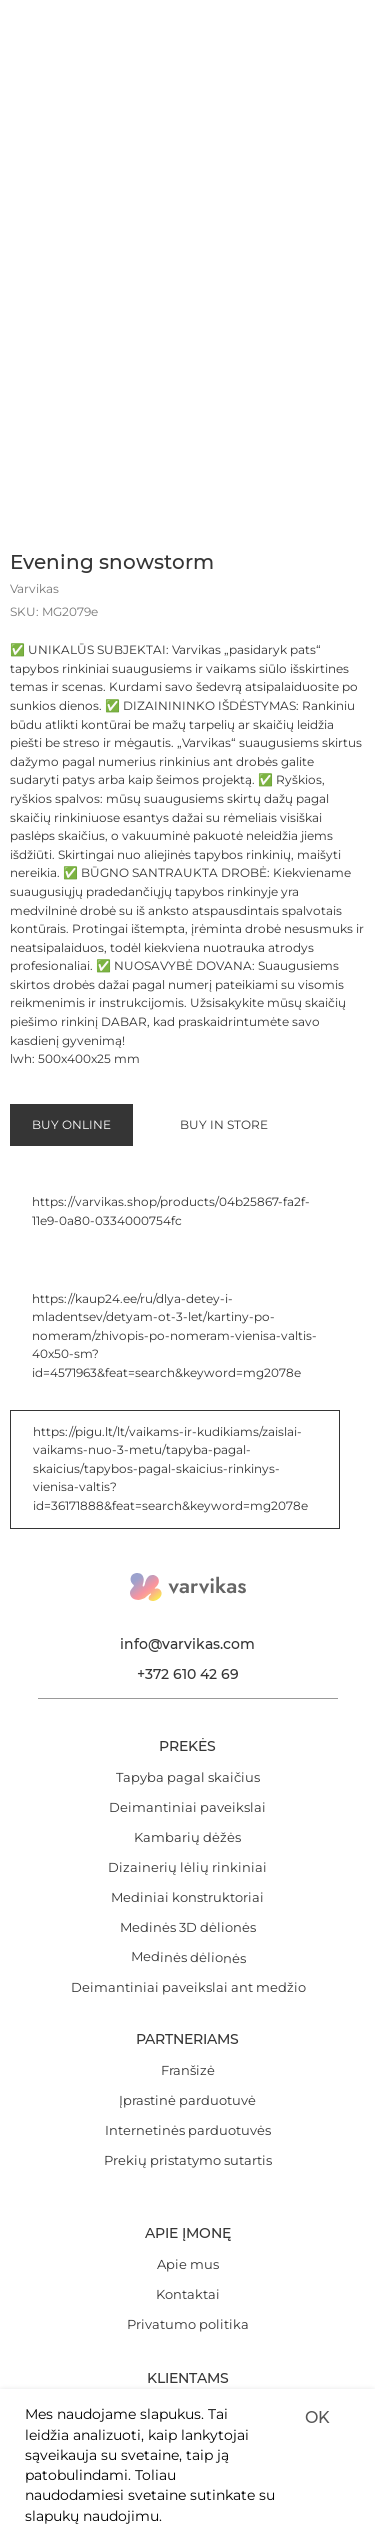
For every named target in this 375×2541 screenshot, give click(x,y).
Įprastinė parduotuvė (187, 1640)
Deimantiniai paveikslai (187, 1347)
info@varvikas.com (187, 1184)
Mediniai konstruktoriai (187, 1437)
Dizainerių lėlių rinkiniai (187, 1407)
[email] (188, 2183)
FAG (187, 2049)
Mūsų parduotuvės (188, 1953)
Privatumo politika (188, 1864)
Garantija (188, 2017)
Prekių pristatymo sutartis (188, 1700)
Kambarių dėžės (187, 1377)
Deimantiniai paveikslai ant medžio (188, 1527)
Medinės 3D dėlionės (188, 1467)
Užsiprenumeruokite (188, 2301)
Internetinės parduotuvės (188, 1670)
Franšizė (188, 1610)
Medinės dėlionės (187, 1497)
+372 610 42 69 (188, 1214)
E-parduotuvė (187, 1985)
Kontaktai (188, 1834)
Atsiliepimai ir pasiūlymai (187, 2081)
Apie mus (188, 1804)
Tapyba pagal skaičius (188, 1317)
